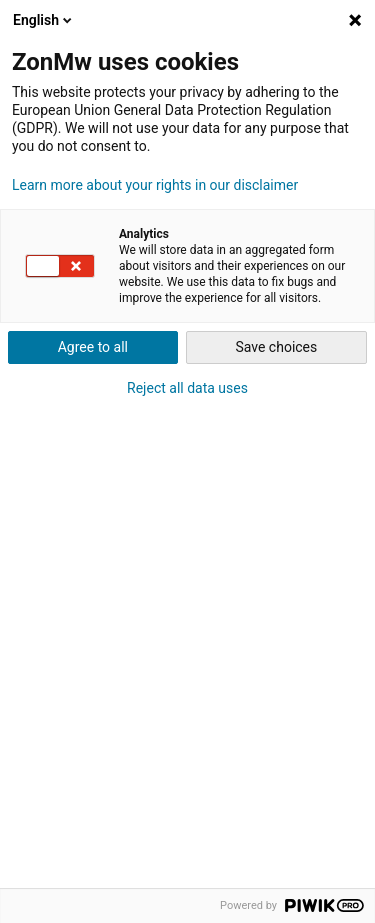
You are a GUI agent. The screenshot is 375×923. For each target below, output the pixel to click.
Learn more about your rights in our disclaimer (155, 185)
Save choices (276, 347)
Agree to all (93, 347)
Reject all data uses (187, 388)
